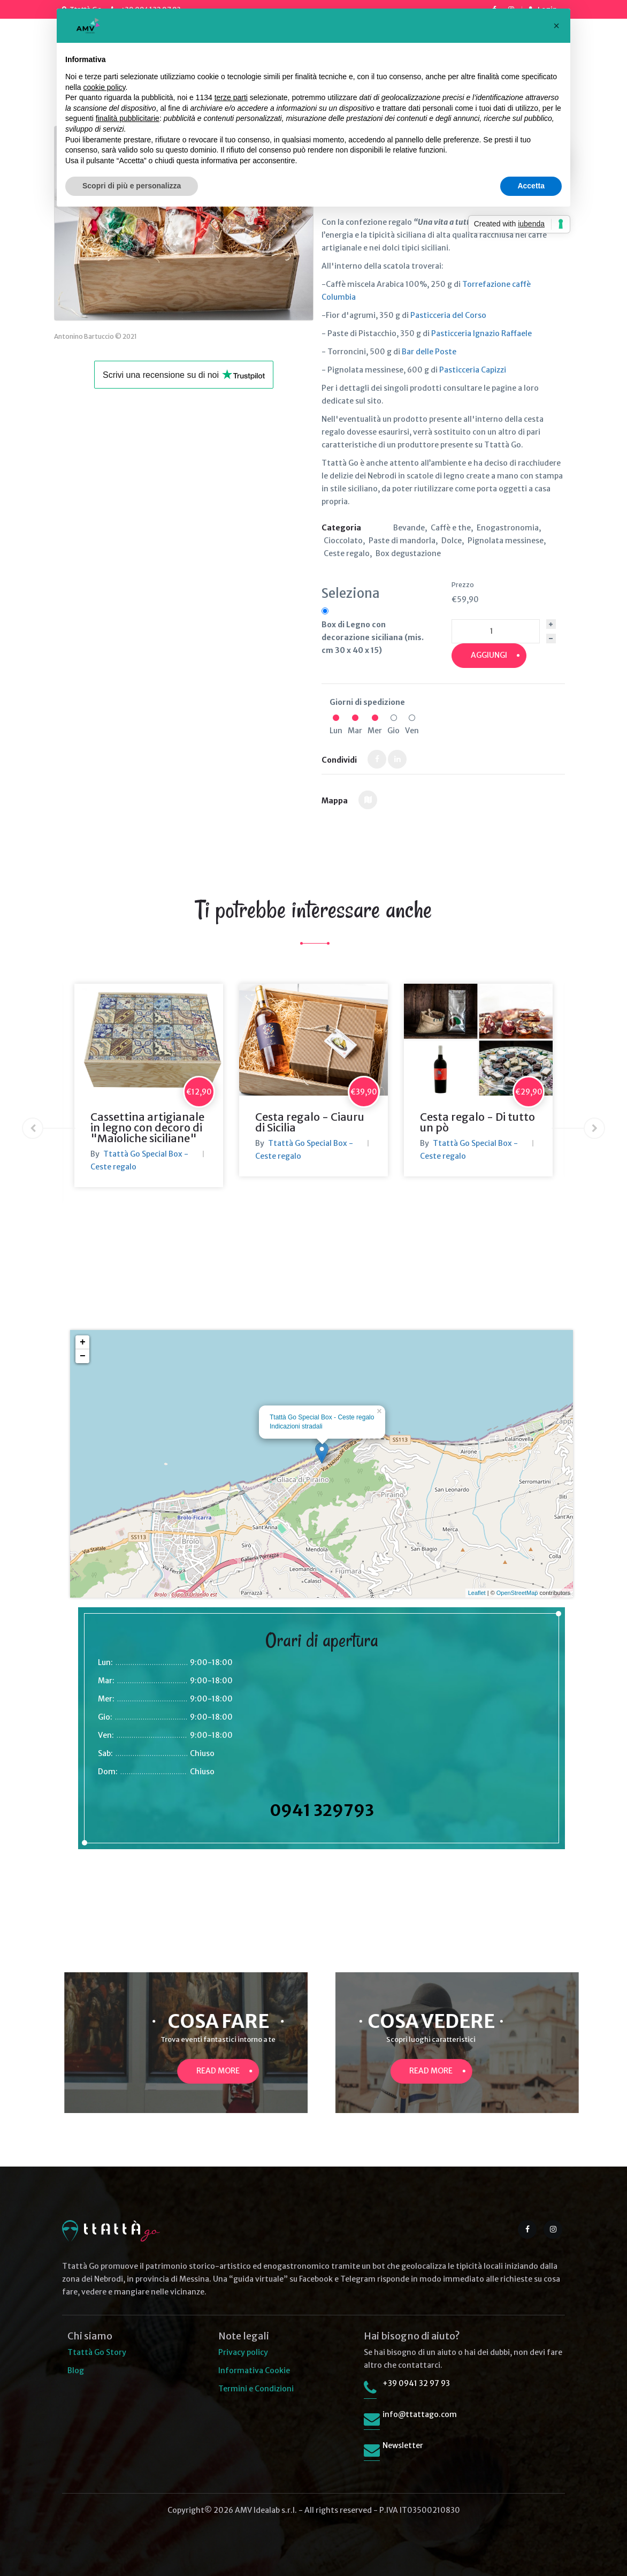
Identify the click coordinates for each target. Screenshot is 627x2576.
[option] (148, 1085)
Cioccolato (343, 540)
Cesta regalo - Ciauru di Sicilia (309, 1122)
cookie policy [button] (104, 87)
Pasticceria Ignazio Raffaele (481, 333)
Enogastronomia (508, 528)
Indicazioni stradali (296, 1426)
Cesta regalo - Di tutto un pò (477, 1122)
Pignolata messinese (506, 540)
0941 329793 (322, 1810)
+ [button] (83, 1342)
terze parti (231, 97)
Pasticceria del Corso (448, 315)
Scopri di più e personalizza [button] (131, 185)
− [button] (83, 1356)
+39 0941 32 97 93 (416, 2383)
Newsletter (403, 2445)
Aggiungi (489, 655)
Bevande (409, 528)
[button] (556, 25)
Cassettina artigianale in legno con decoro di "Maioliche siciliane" (147, 1127)
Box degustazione (408, 553)
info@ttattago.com (420, 2414)
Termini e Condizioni (256, 2388)
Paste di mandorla (402, 540)
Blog (75, 2370)
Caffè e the (451, 528)
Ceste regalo (347, 553)
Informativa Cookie (254, 2370)
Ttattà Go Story (96, 2352)
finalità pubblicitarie (127, 118)
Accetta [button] (531, 185)
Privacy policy (243, 2352)
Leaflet (477, 1593)
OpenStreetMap (517, 1593)
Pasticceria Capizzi (472, 370)
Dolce (451, 540)
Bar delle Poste (429, 351)
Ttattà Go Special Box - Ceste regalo (322, 1417)
